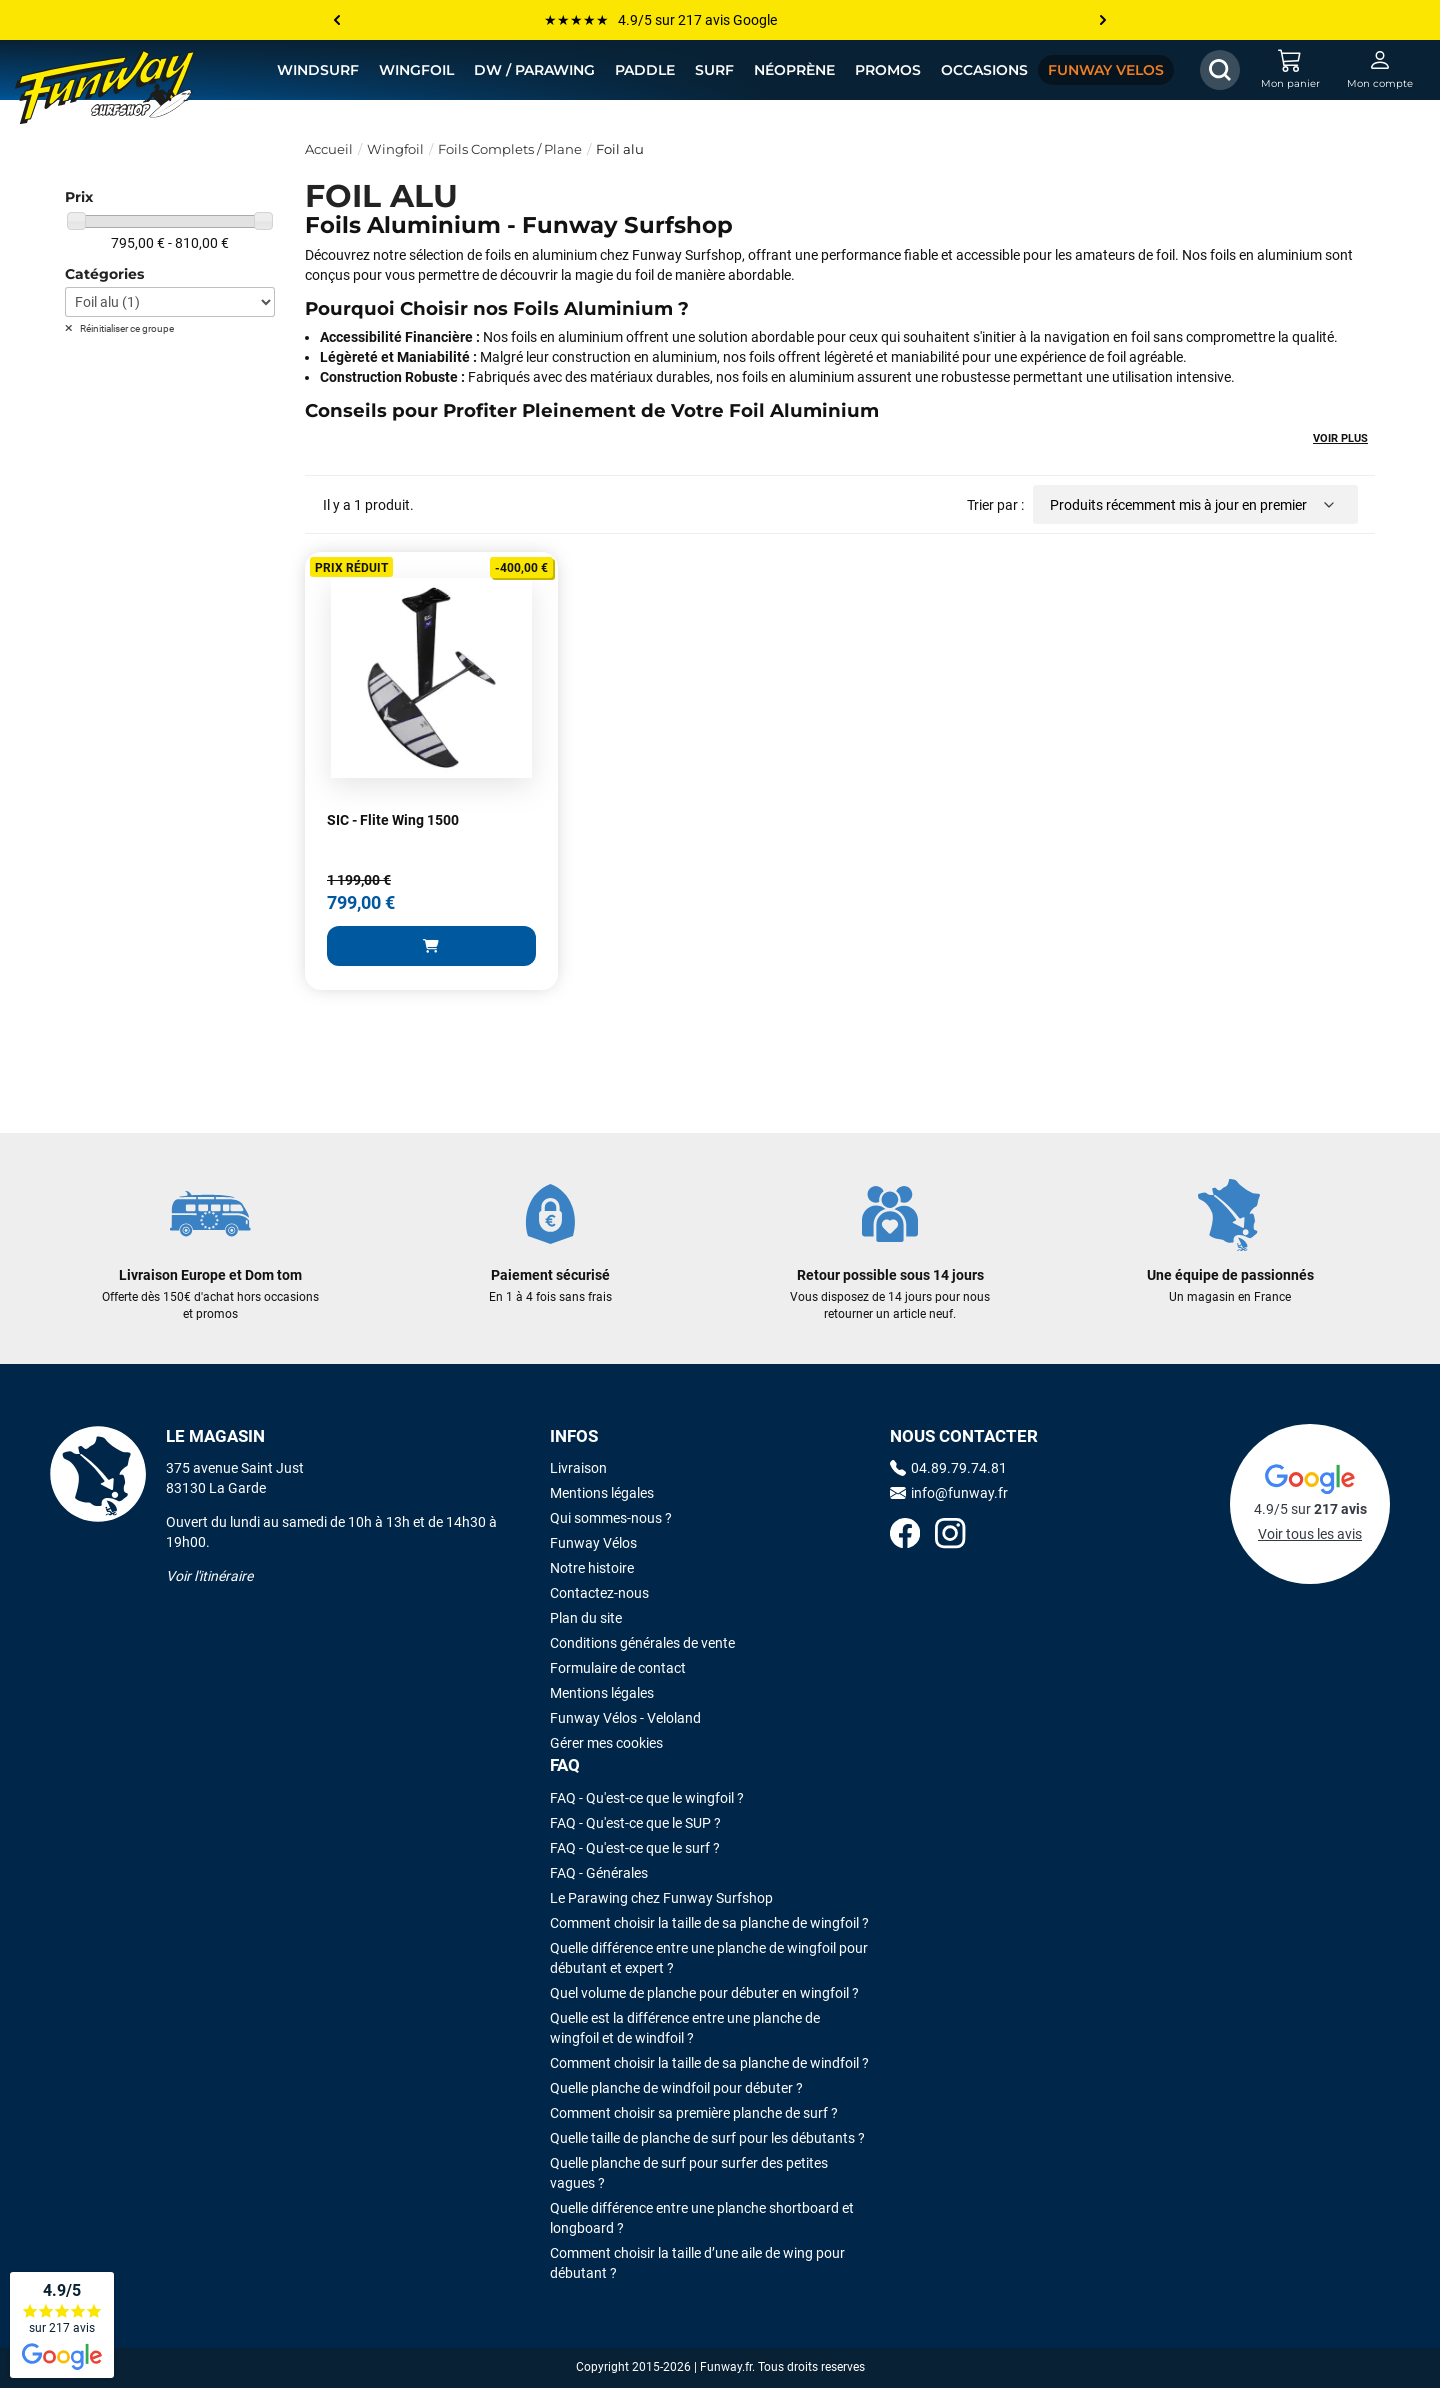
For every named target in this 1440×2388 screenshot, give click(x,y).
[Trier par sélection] (1195, 505)
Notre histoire (592, 1568)
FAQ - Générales (599, 1873)
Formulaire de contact (618, 1668)
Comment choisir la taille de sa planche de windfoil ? (709, 2063)
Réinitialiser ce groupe (126, 328)
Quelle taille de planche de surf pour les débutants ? (707, 2138)
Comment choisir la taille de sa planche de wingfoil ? (709, 1923)
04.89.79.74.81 (948, 1468)
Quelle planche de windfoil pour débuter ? (676, 2088)
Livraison (578, 1468)
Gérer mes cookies (606, 1743)
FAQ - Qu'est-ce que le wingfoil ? (647, 1798)
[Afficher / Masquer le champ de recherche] (1220, 70)
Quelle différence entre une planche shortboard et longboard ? (702, 2218)
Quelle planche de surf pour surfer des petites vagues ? (689, 2173)
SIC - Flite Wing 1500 (393, 820)
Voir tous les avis (1310, 1534)
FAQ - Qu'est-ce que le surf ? (635, 1848)
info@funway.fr (949, 1493)
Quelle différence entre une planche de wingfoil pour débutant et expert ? (709, 1958)
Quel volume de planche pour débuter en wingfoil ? (704, 1993)
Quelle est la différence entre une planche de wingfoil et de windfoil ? (685, 2028)
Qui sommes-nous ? (611, 1518)
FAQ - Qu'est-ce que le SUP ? (635, 1823)
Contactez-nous (599, 1593)
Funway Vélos (593, 1543)
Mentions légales (602, 1493)
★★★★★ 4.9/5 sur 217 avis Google (660, 20)
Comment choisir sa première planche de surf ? (694, 2113)
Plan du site (586, 1618)
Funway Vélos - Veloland (625, 1718)
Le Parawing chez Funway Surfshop (661, 1898)
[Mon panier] (1290, 70)
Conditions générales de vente (642, 1643)
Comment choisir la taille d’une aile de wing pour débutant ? (697, 2263)
